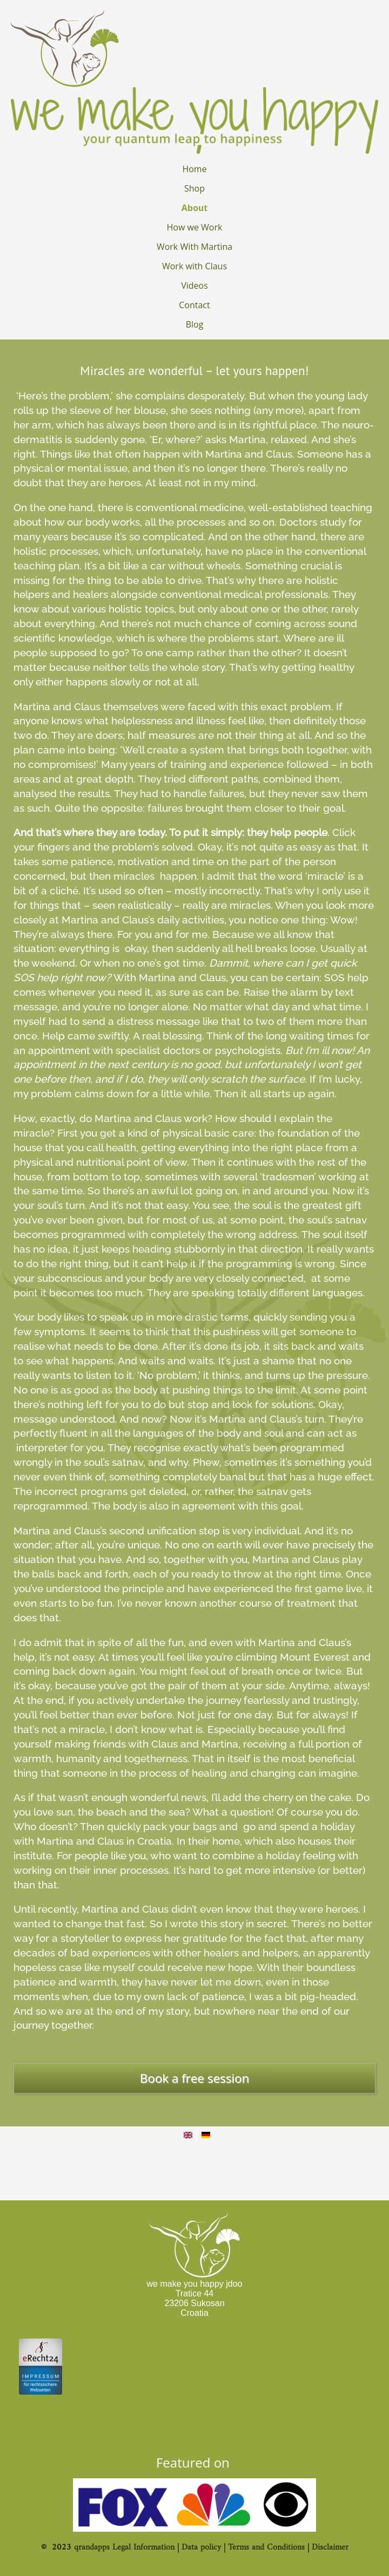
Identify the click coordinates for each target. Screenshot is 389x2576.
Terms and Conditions (266, 2547)
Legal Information (143, 2547)
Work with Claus (194, 266)
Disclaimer (330, 2547)
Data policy (201, 2547)
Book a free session (194, 2078)
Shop (194, 188)
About (195, 208)
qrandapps (92, 2547)
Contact (194, 305)
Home (194, 169)
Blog (195, 324)
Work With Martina (194, 247)
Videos (194, 285)
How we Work (195, 227)
